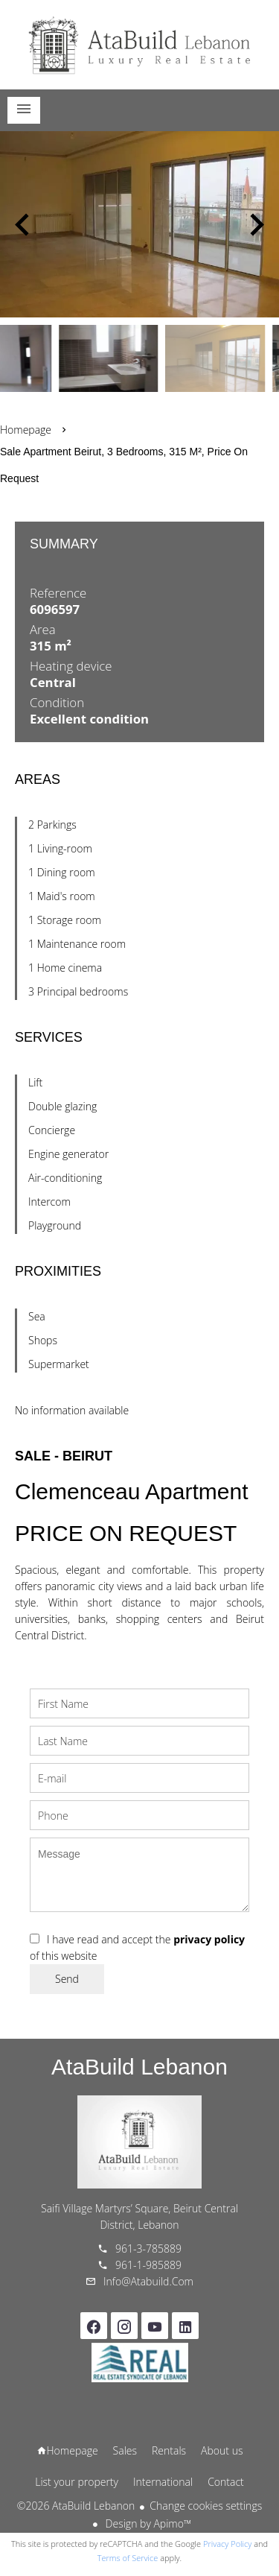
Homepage (139, 44)
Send (67, 1979)
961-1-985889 (148, 2265)
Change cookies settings (206, 2506)
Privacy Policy (227, 2543)
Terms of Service (127, 2557)
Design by (147, 2523)
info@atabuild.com (148, 2281)
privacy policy (209, 1939)
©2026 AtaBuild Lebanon (76, 2506)
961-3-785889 (148, 2248)
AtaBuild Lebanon (139, 2066)
